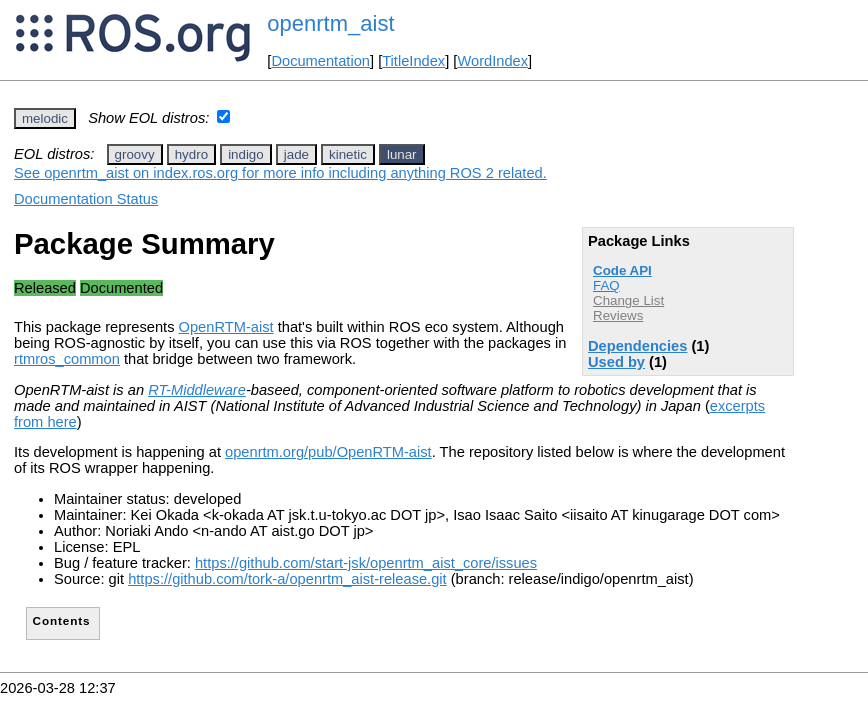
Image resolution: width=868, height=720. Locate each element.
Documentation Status (86, 199)
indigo (246, 154)
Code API (622, 270)
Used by (616, 362)
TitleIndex (413, 61)
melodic (45, 118)
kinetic (348, 154)
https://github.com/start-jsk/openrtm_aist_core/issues (366, 563)
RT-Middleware (197, 390)
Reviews (618, 315)
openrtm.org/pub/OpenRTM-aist (328, 452)
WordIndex (492, 61)
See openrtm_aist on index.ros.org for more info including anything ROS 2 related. (280, 173)
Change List (628, 300)
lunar (402, 154)
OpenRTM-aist (226, 327)
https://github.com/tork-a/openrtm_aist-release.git (287, 579)
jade (296, 154)
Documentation (320, 61)
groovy (135, 154)
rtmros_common (67, 359)
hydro (191, 154)
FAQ (606, 285)
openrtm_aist (330, 23)
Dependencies (637, 346)
